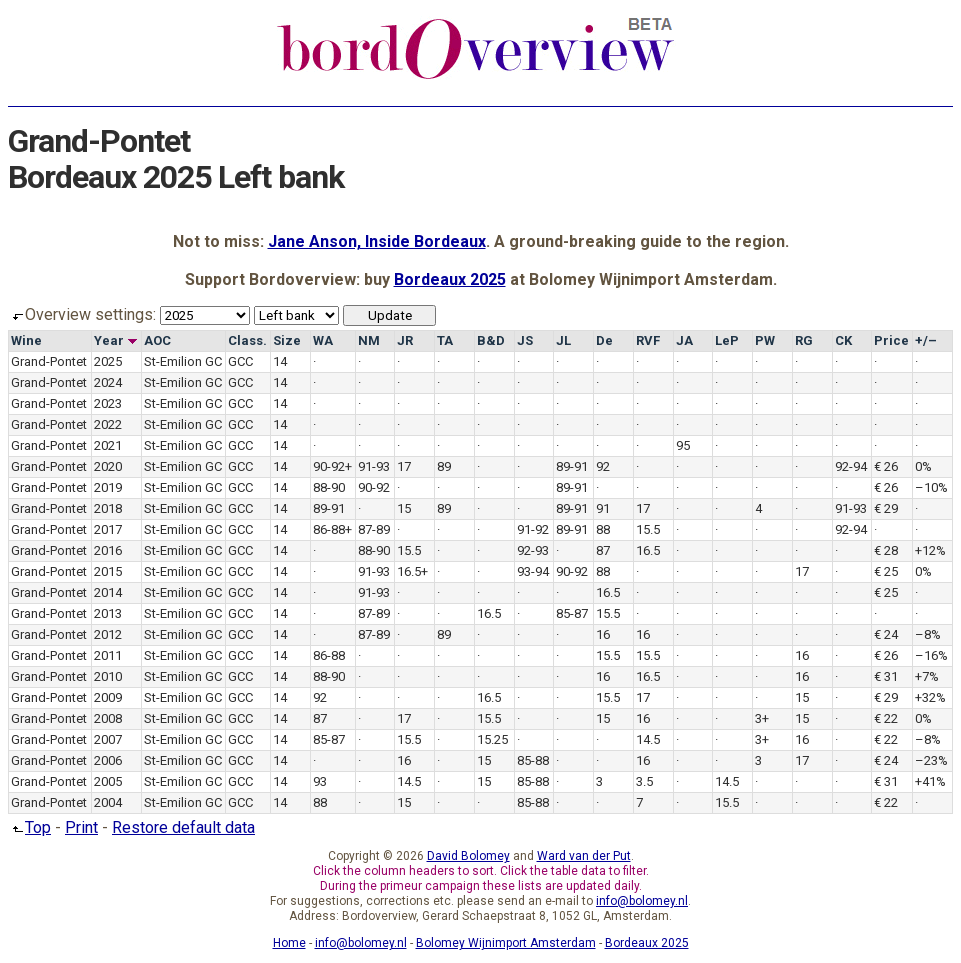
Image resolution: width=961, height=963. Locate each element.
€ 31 (886, 676)
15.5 (648, 529)
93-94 (533, 571)
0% (923, 466)
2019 (108, 487)
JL (563, 340)
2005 (108, 781)
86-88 (329, 655)
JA (684, 340)
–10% (931, 487)
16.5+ (412, 571)
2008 (108, 718)
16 (603, 634)
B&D (491, 340)
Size (287, 340)
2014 (108, 592)
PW (765, 340)
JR (405, 340)
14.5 (648, 739)
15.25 (492, 739)
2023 (108, 403)
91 (603, 508)
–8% (928, 634)
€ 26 (886, 466)
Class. (247, 340)
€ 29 (886, 508)
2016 (108, 550)
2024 (108, 382)
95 (683, 445)
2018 (108, 508)
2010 (108, 676)
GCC (240, 361)
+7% (927, 676)
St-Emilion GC (183, 361)
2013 (108, 613)
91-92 (533, 529)
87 (603, 550)
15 (404, 508)
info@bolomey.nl (642, 901)
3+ (762, 718)
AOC (157, 340)
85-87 (572, 613)
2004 (108, 802)
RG (804, 340)
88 (603, 529)
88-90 (329, 487)
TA (445, 340)
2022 (108, 424)
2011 (108, 655)
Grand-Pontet (49, 361)
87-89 (374, 529)
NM (369, 340)
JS (525, 340)
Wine (26, 340)
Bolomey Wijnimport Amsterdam (506, 943)
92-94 (851, 466)
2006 (108, 760)
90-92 (374, 487)
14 (280, 361)
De (604, 340)
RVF (648, 340)
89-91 (572, 466)
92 (603, 466)
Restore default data (183, 827)
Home (289, 943)
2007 (108, 739)
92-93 (533, 550)
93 (320, 781)
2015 (108, 571)
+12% (930, 550)
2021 (108, 445)
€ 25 (886, 571)
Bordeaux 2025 (450, 279)
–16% (931, 655)
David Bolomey (468, 856)
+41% (930, 781)
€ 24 (886, 634)
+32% (930, 697)
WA (323, 340)
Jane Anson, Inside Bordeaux (377, 241)
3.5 (644, 781)
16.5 (648, 550)
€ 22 (886, 718)
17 (404, 466)
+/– (926, 340)
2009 (108, 697)
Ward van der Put (584, 856)
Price (891, 340)
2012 (108, 634)
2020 (108, 466)
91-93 (374, 466)
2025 (108, 361)
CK (843, 340)
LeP (727, 340)
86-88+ (332, 529)
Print (81, 827)
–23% (931, 760)
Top (29, 827)
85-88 (533, 760)
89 (444, 466)
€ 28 (886, 550)
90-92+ (332, 466)
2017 (108, 529)
